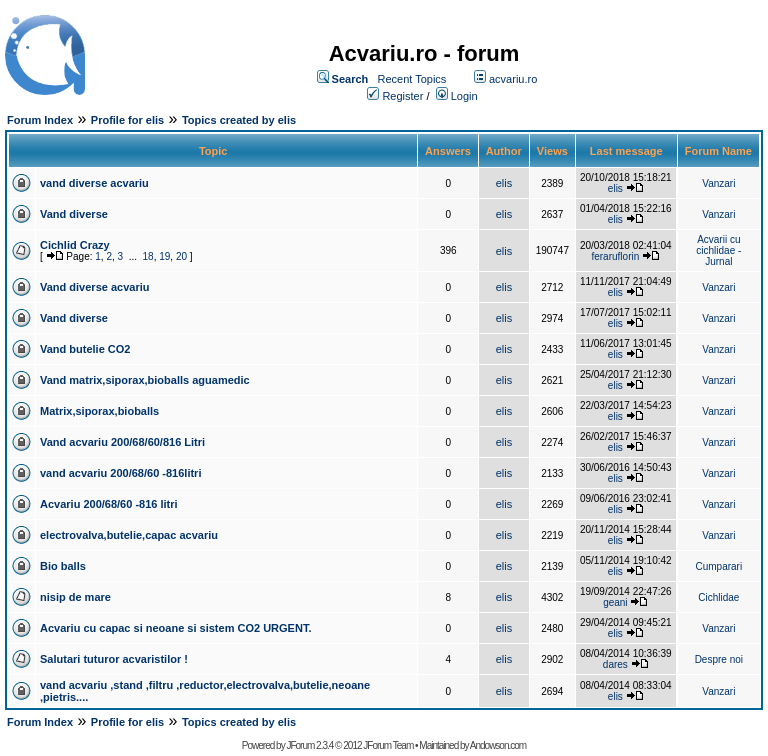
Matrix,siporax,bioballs (99, 411)
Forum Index (40, 120)
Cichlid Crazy (75, 245)
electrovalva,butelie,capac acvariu (129, 535)
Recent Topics (411, 79)
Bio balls (63, 566)
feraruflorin (615, 256)
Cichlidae (718, 597)
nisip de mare (75, 597)
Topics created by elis (239, 120)
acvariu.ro (513, 79)
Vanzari (718, 183)
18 (148, 256)
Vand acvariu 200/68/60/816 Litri (122, 442)
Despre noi (719, 659)
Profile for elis (127, 120)
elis (504, 183)
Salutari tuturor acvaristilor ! (114, 659)
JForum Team (388, 745)
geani (615, 602)
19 (164, 256)
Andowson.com (498, 745)
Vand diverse (74, 214)
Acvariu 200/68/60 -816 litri (109, 504)
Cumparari (718, 566)
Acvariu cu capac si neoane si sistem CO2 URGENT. (175, 628)
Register (402, 96)
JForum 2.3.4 (309, 745)
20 (181, 256)
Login (464, 96)
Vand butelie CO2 (85, 349)
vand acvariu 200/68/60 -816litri (120, 473)
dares (615, 664)
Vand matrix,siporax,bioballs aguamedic (145, 380)
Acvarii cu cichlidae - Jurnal (718, 250)
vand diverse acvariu (94, 183)
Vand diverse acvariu (94, 287)
